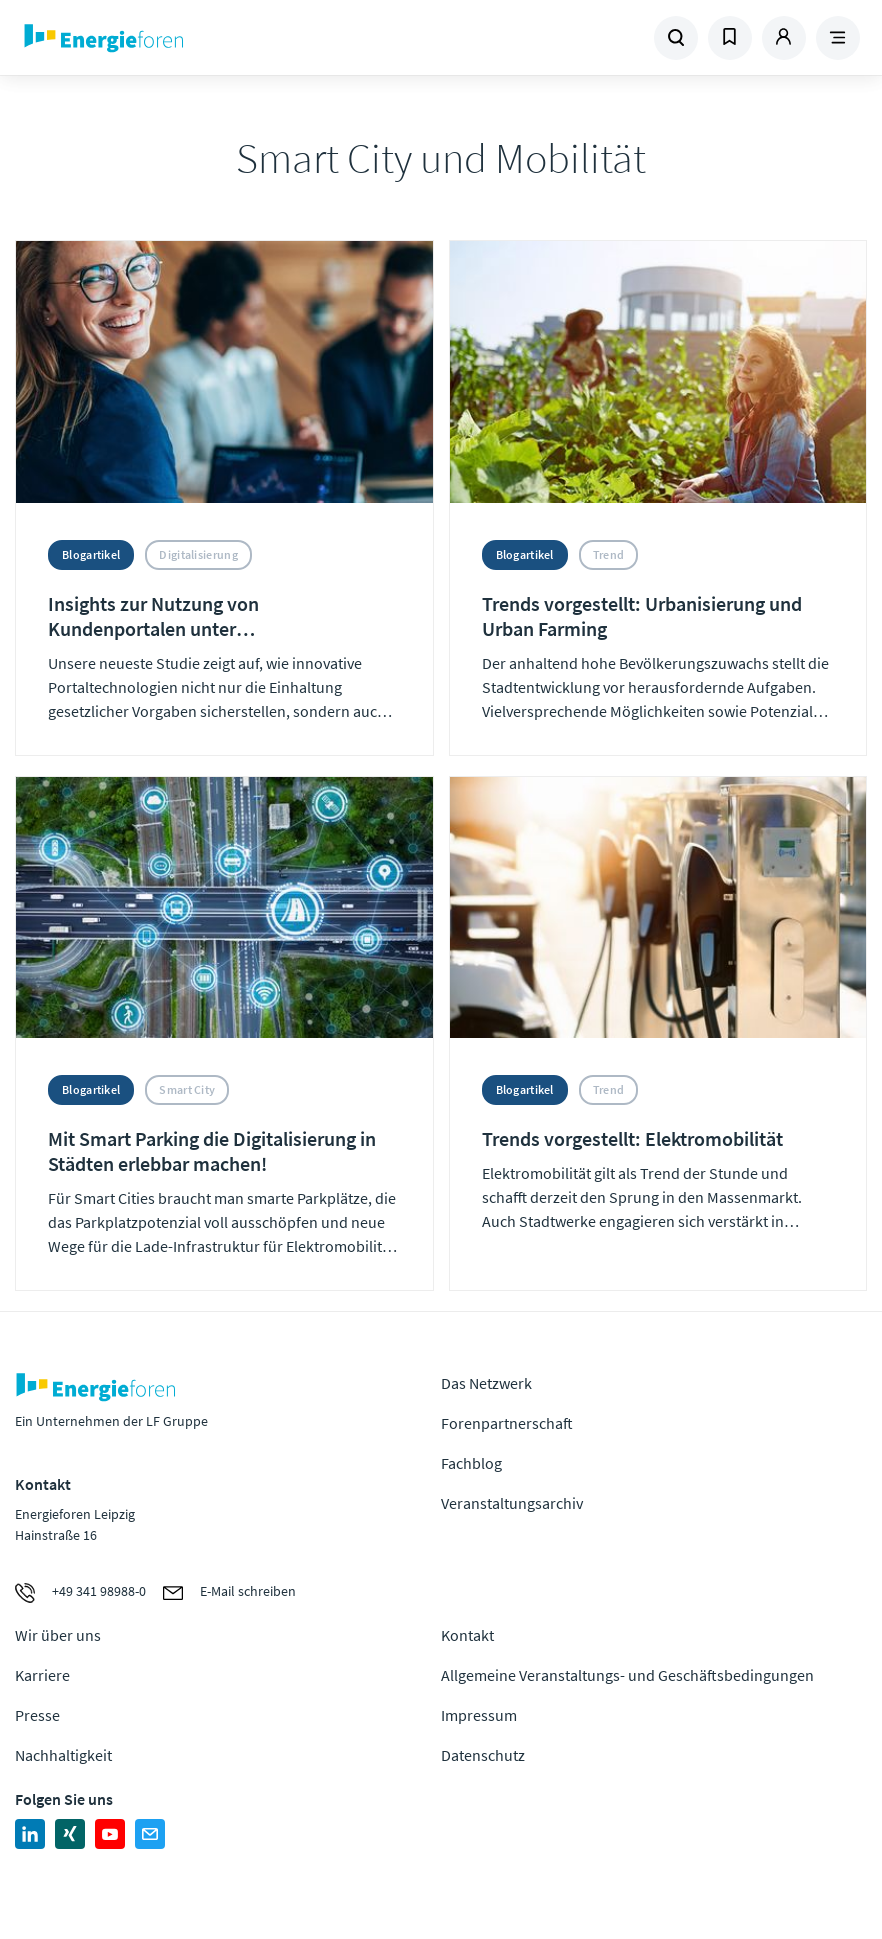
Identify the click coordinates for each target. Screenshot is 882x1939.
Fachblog (471, 1463)
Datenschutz (483, 1755)
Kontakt (467, 1635)
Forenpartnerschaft (507, 1423)
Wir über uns (58, 1635)
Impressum (479, 1715)
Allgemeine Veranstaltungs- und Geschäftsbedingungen (627, 1675)
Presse (37, 1715)
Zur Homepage (177, 38)
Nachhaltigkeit (63, 1755)
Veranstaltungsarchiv (512, 1503)
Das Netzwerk (486, 1383)
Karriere (42, 1675)
